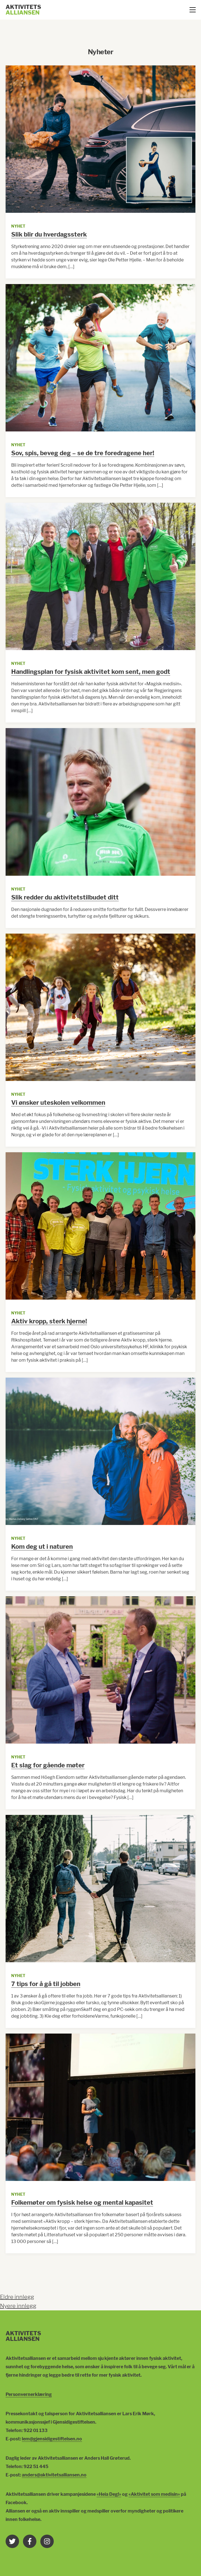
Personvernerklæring (29, 2394)
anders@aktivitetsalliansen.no (54, 2475)
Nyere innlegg (18, 2306)
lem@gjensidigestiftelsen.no (52, 2439)
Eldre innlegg (17, 2297)
